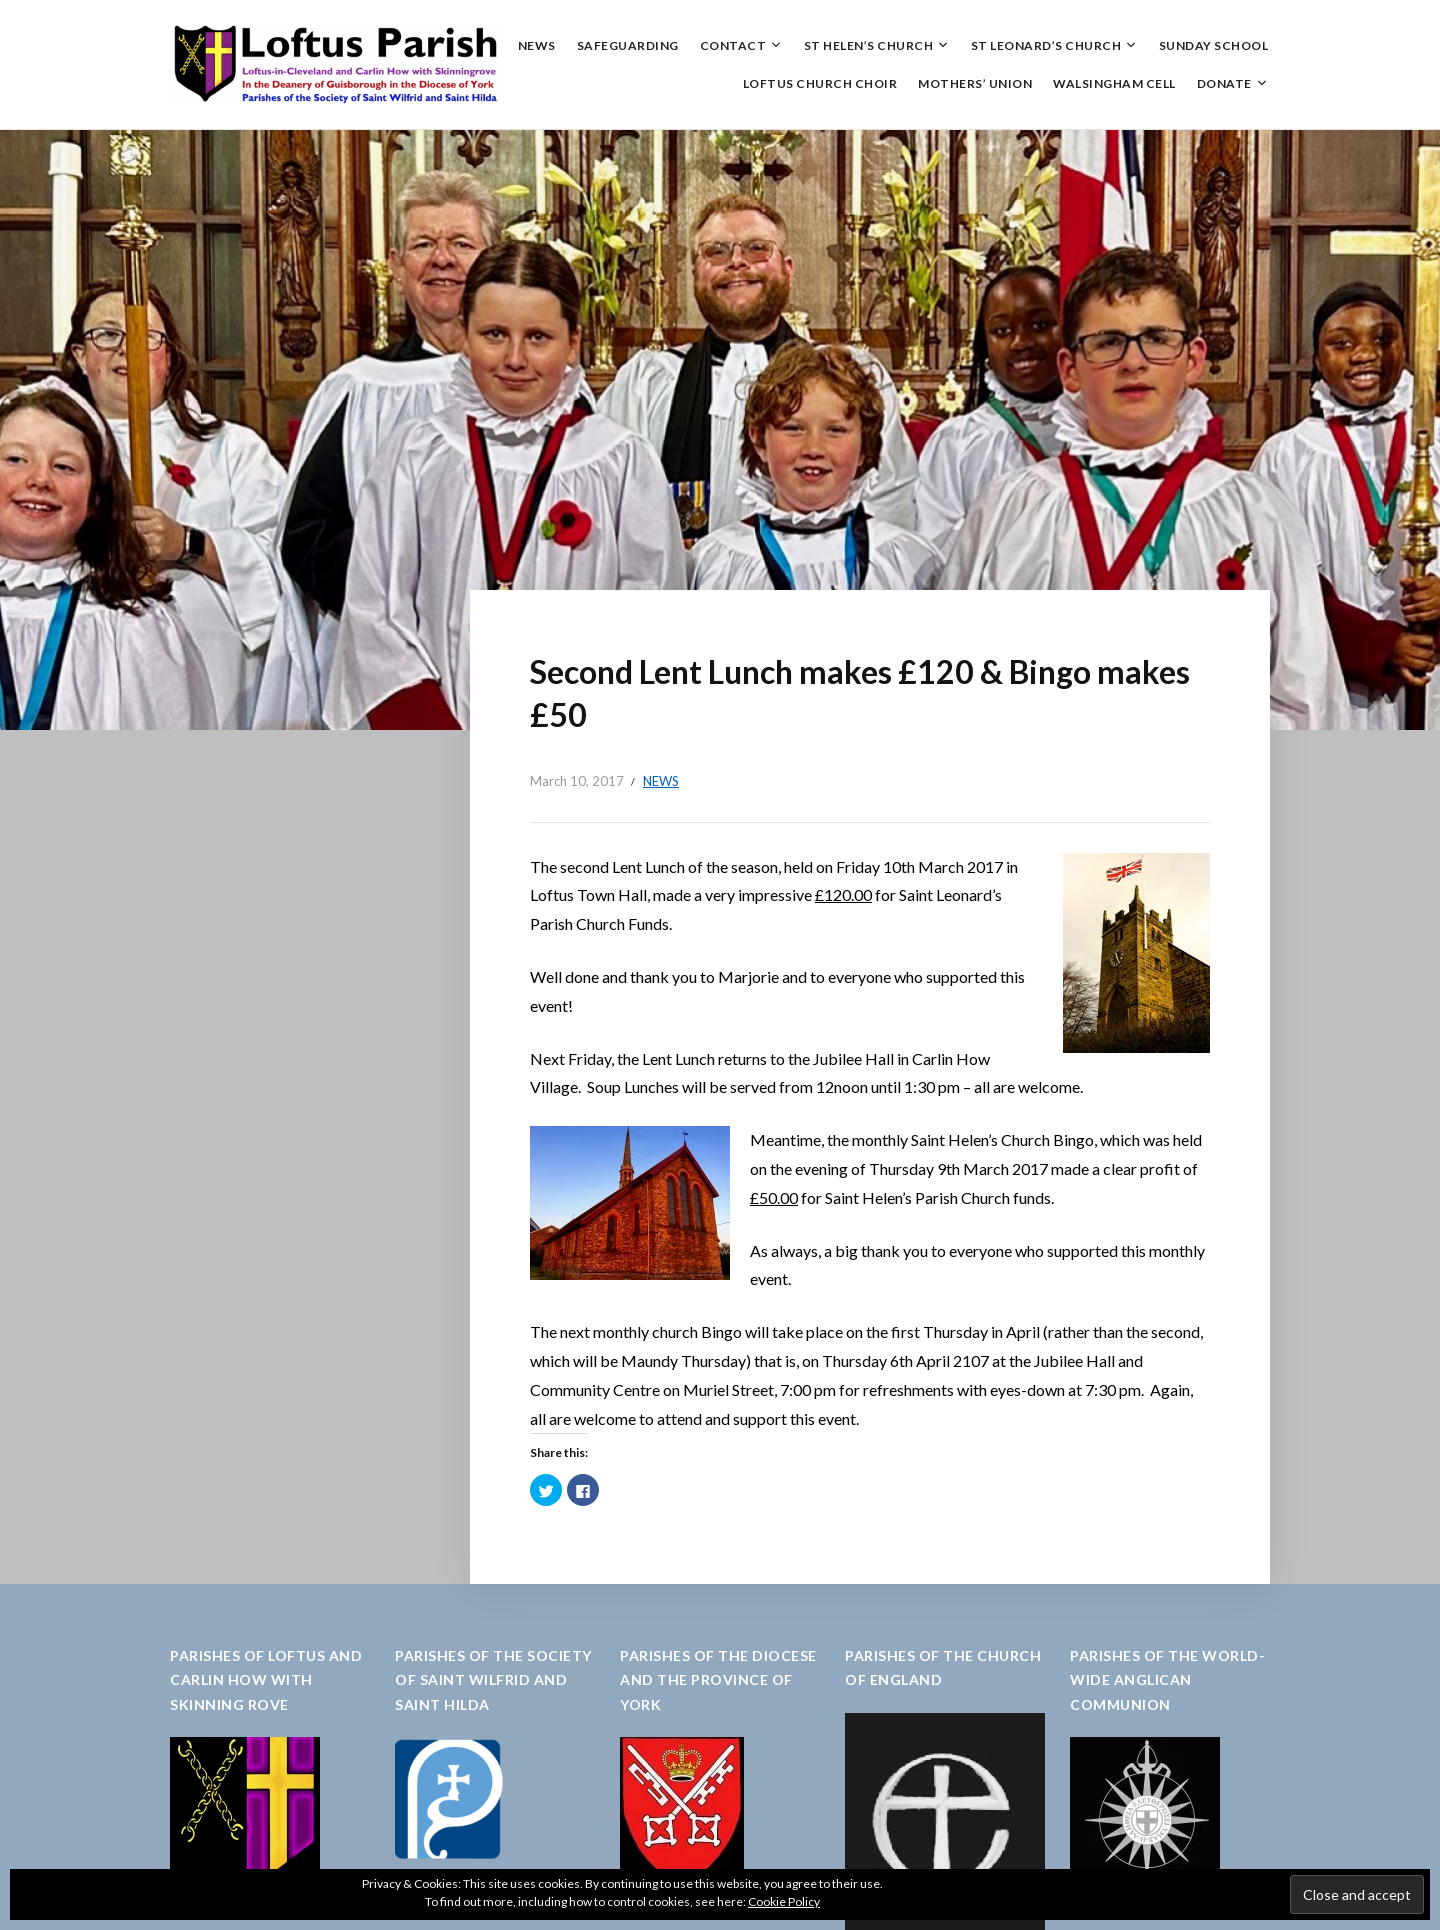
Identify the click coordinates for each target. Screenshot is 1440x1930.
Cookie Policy (784, 1901)
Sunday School (1214, 45)
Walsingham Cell (1114, 83)
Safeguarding (628, 45)
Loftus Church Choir (820, 83)
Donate (1224, 83)
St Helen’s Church (869, 45)
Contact (733, 45)
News (537, 45)
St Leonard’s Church (1046, 45)
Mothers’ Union (975, 83)
